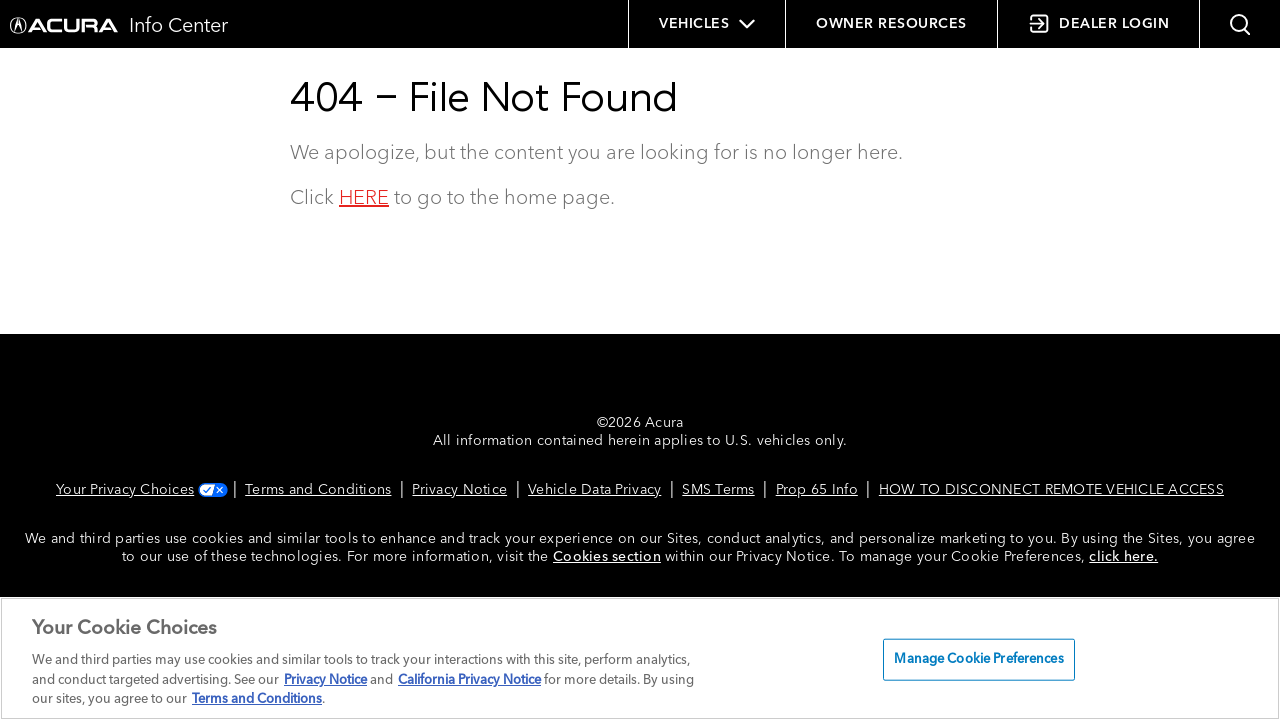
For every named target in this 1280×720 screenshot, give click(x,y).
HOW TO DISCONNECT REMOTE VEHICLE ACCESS (1051, 490)
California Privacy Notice (469, 680)
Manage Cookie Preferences (978, 659)
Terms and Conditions (318, 490)
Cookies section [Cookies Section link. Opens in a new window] (607, 557)
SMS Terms (718, 490)
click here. (1123, 557)
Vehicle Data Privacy (594, 490)
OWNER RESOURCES (891, 24)
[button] (1240, 24)
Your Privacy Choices (140, 490)
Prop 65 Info (817, 490)
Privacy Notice (459, 490)
